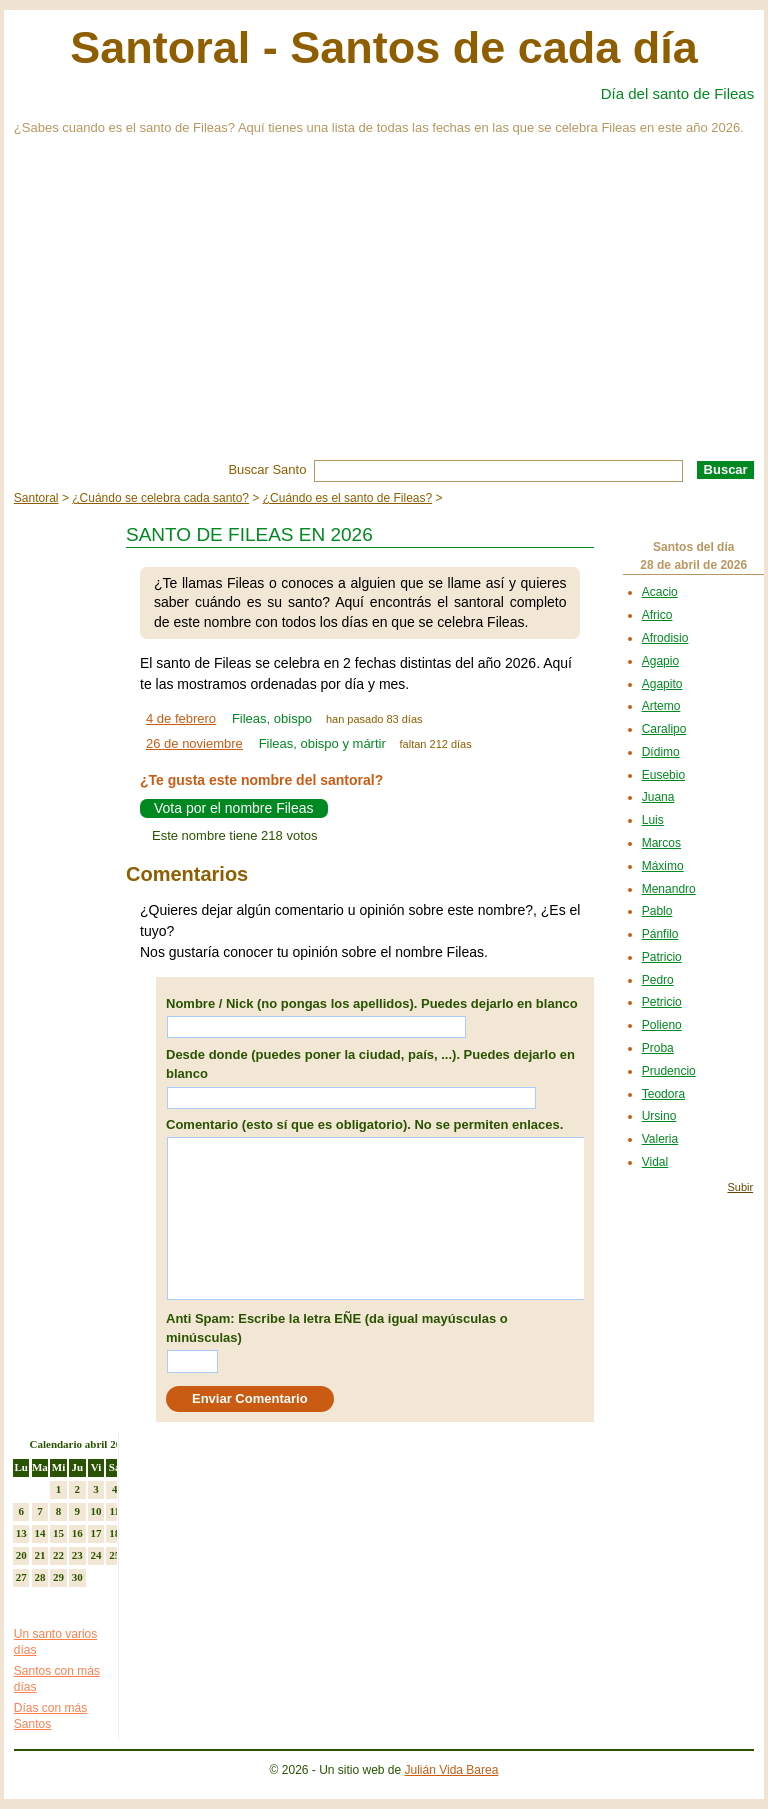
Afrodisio (665, 638)
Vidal (655, 1162)
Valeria (660, 1139)
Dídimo (661, 752)
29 (58, 1577)
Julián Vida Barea (452, 1770)
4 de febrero (181, 718)
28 (39, 1577)
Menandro (669, 889)
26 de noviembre (194, 743)
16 (77, 1533)
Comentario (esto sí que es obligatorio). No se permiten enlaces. (364, 1124)
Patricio (662, 957)
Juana (658, 797)
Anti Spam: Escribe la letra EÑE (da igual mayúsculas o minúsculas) (337, 1328)
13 (21, 1533)
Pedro (658, 980)
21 (39, 1555)
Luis (653, 820)
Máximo (663, 866)
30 (77, 1577)
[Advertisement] (384, 310)
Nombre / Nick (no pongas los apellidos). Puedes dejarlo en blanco (372, 1003)
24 (95, 1555)
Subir (740, 1187)
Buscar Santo (267, 469)
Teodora (663, 1094)
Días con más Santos (50, 1716)
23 (77, 1555)
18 (114, 1533)
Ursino (659, 1116)
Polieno (662, 1025)
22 (58, 1555)
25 (114, 1555)
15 (58, 1533)
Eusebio (663, 775)
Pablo (657, 911)
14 (39, 1533)
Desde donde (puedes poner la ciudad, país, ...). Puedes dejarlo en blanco (370, 1064)
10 (95, 1511)
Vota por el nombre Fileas (234, 808)
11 (114, 1511)
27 (21, 1577)
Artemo (661, 706)
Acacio (660, 592)
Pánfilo (660, 934)
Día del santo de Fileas (677, 93)
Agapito (662, 684)
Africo (657, 615)
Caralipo (664, 729)
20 (21, 1555)
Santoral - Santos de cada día (384, 47)
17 (95, 1533)
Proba (658, 1048)
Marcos (661, 843)
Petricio (662, 1002)
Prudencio (669, 1071)
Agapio (660, 661)
